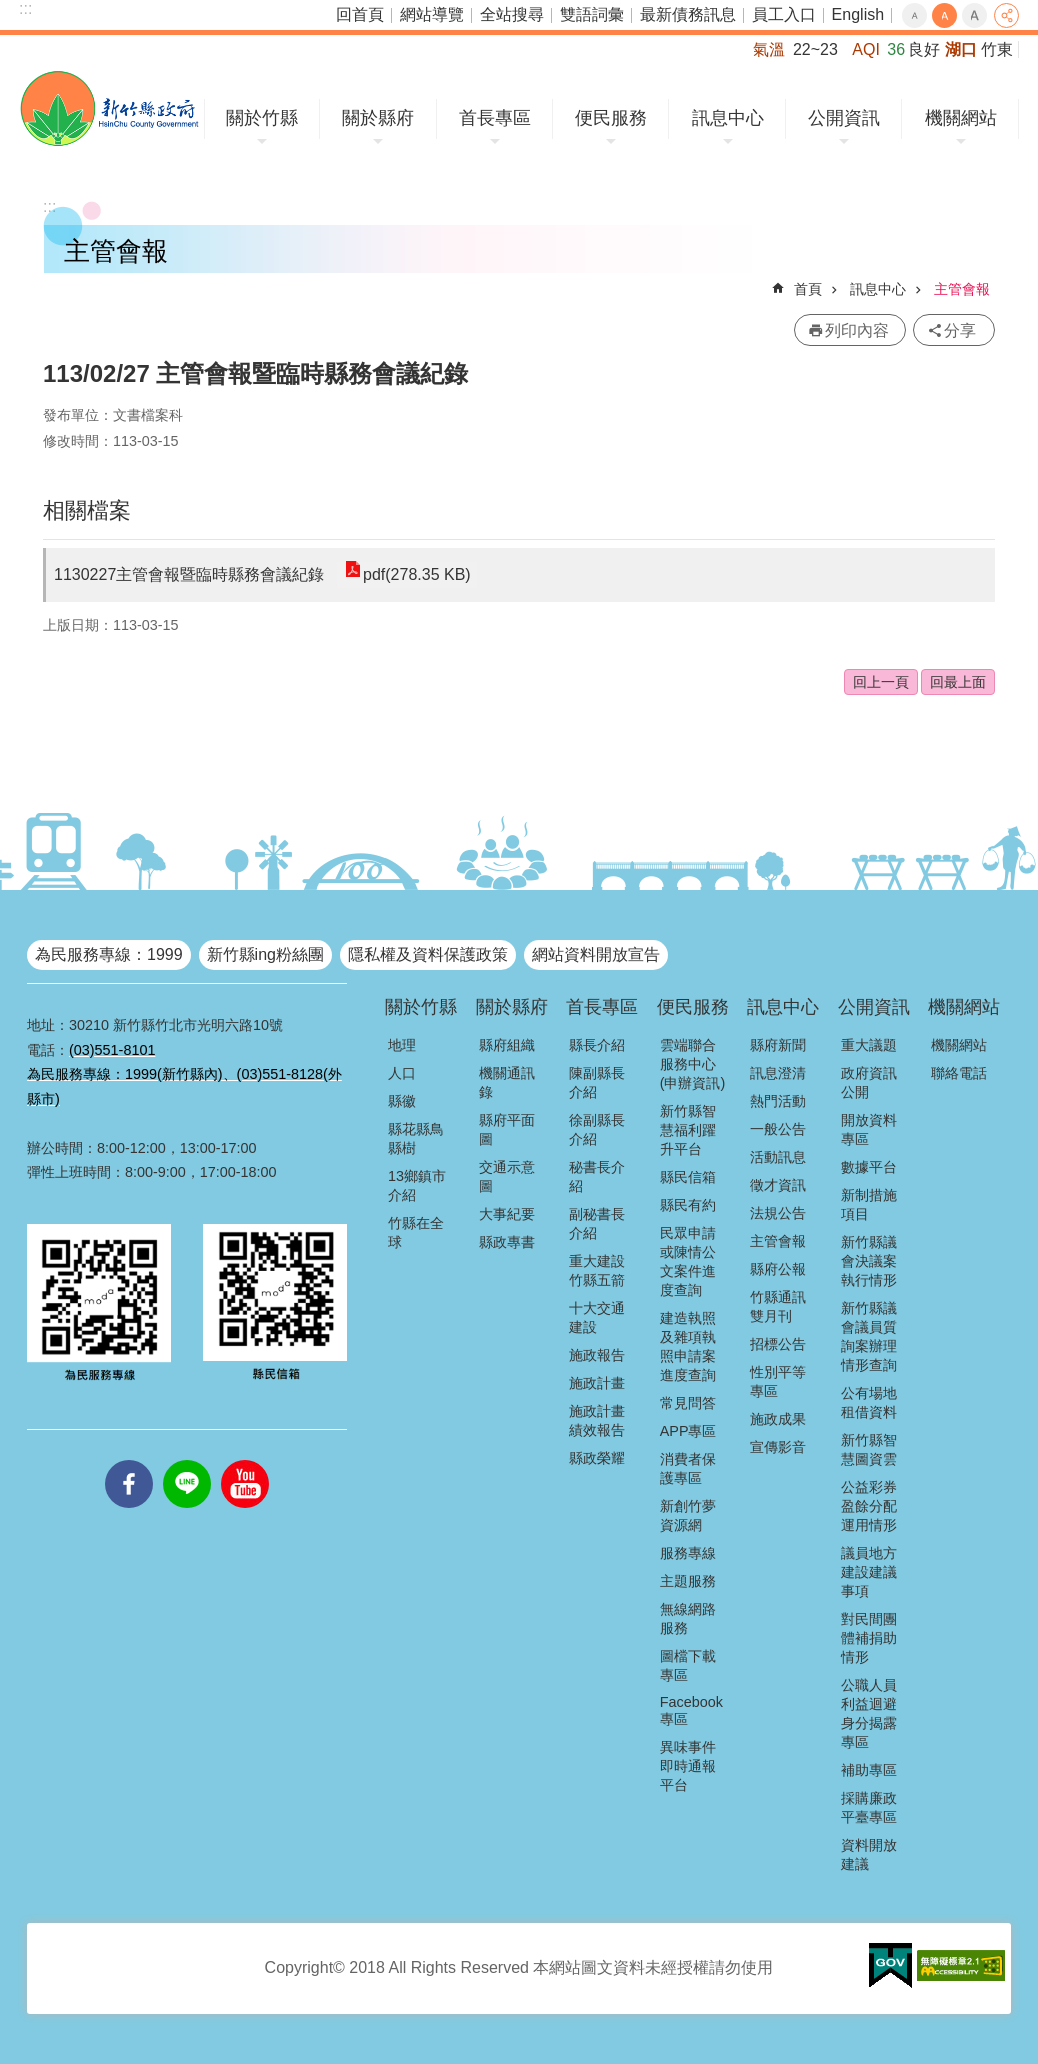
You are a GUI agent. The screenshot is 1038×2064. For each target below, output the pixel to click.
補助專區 (869, 1770)
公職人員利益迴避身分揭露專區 (869, 1713)
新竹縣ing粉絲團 (265, 954)
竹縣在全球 (416, 1232)
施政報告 (597, 1355)
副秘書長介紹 (597, 1223)
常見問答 (688, 1403)
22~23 (815, 49)
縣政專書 (507, 1242)
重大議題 (869, 1045)
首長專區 (495, 118)
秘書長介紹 (597, 1176)
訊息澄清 (778, 1073)
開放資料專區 (869, 1129)
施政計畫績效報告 (597, 1420)
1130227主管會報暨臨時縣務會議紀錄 (189, 574)
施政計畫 (597, 1383)
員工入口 (784, 14)
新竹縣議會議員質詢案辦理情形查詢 (869, 1336)
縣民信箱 (688, 1177)
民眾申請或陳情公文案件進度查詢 (688, 1261)
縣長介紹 (597, 1045)
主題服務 (688, 1581)
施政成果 (778, 1419)
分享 (1006, 15)
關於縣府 (378, 118)
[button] (890, 1966)
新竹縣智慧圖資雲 (869, 1449)
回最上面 (958, 682)
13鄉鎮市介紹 (417, 1185)
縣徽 (402, 1101)
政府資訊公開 (869, 1082)
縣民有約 (688, 1205)
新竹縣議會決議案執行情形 (869, 1261)
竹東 (997, 49)
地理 (402, 1045)
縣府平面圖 (507, 1129)
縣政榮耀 (597, 1458)
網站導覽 (432, 14)
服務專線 (688, 1553)
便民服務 (611, 118)
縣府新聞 (778, 1045)
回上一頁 (881, 682)
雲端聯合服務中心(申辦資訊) (693, 1064)
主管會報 (962, 289)
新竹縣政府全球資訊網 (109, 108)
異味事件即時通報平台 (688, 1766)
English (858, 14)
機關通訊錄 (507, 1082)
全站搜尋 (512, 14)
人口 (402, 1073)
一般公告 (778, 1129)
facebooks (129, 1460)
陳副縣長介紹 (597, 1082)
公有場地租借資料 (869, 1402)
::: (25, 8)
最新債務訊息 (688, 14)
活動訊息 (778, 1157)
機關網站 (961, 118)
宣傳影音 (778, 1447)
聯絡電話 (959, 1073)
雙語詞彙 (592, 14)
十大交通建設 (597, 1317)
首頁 (808, 289)
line (187, 1460)
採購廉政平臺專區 (869, 1807)
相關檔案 (87, 510)
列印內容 (857, 330)
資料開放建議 (869, 1854)
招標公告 (778, 1344)
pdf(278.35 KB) (416, 574)
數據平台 (869, 1167)
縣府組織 (507, 1045)
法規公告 (778, 1213)
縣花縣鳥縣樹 (416, 1138)
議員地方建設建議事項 (869, 1572)
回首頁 (360, 14)
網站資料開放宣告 (596, 954)
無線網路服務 (688, 1618)
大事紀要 (507, 1214)
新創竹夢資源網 (688, 1515)
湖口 (961, 49)
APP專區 (688, 1431)
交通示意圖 (507, 1176)
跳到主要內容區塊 (10, 10)
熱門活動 (778, 1101)
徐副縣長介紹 (597, 1129)
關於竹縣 (262, 118)
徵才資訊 (778, 1185)
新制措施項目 (869, 1204)
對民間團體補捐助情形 (869, 1638)
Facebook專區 (691, 1710)
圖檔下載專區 (688, 1665)
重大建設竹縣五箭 (597, 1270)
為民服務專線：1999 (109, 954)
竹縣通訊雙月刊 (778, 1306)
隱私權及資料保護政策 (428, 954)
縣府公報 (778, 1269)
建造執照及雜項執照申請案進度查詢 (688, 1346)
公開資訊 (844, 118)
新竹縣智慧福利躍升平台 (688, 1130)
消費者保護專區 (688, 1468)
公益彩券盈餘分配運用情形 (869, 1506)
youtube (245, 1460)
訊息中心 (728, 118)
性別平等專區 (778, 1381)
